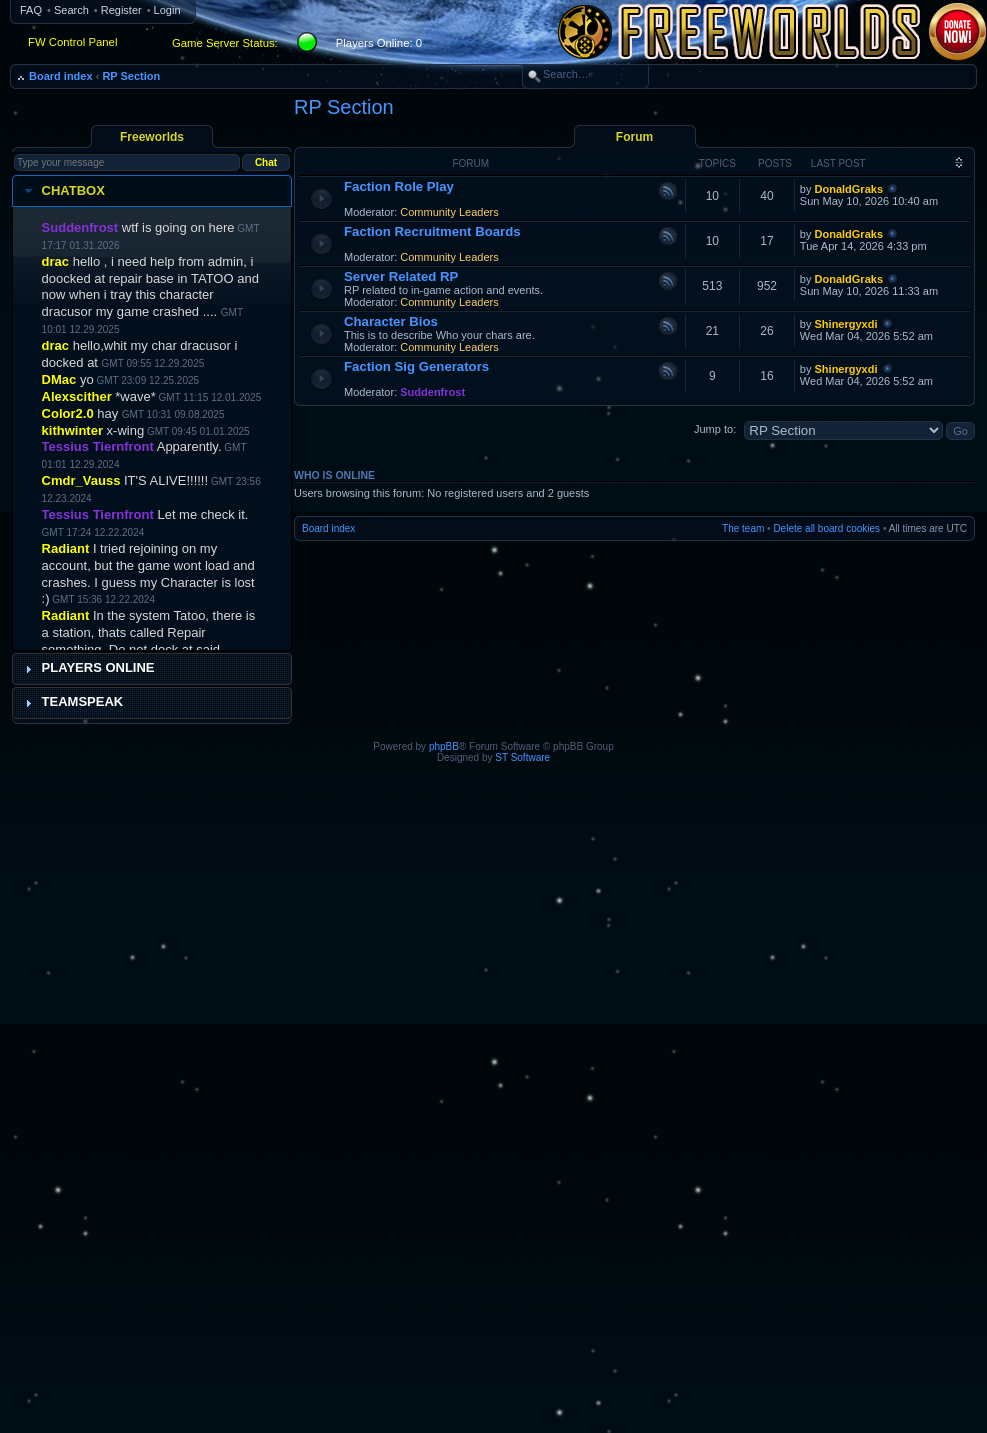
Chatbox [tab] (62, 191)
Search (71, 10)
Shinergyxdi (846, 324)
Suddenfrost (432, 392)
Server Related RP (401, 276)
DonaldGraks (849, 189)
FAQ (31, 10)
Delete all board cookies (826, 528)
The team (743, 528)
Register (121, 10)
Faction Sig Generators (416, 366)
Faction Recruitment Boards (432, 231)
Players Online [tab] (87, 668)
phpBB (444, 746)
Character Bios (391, 321)
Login (167, 10)
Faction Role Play (399, 186)
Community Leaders (449, 212)
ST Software (522, 757)
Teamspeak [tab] (72, 702)
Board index (61, 76)
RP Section (131, 76)
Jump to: (715, 429)
